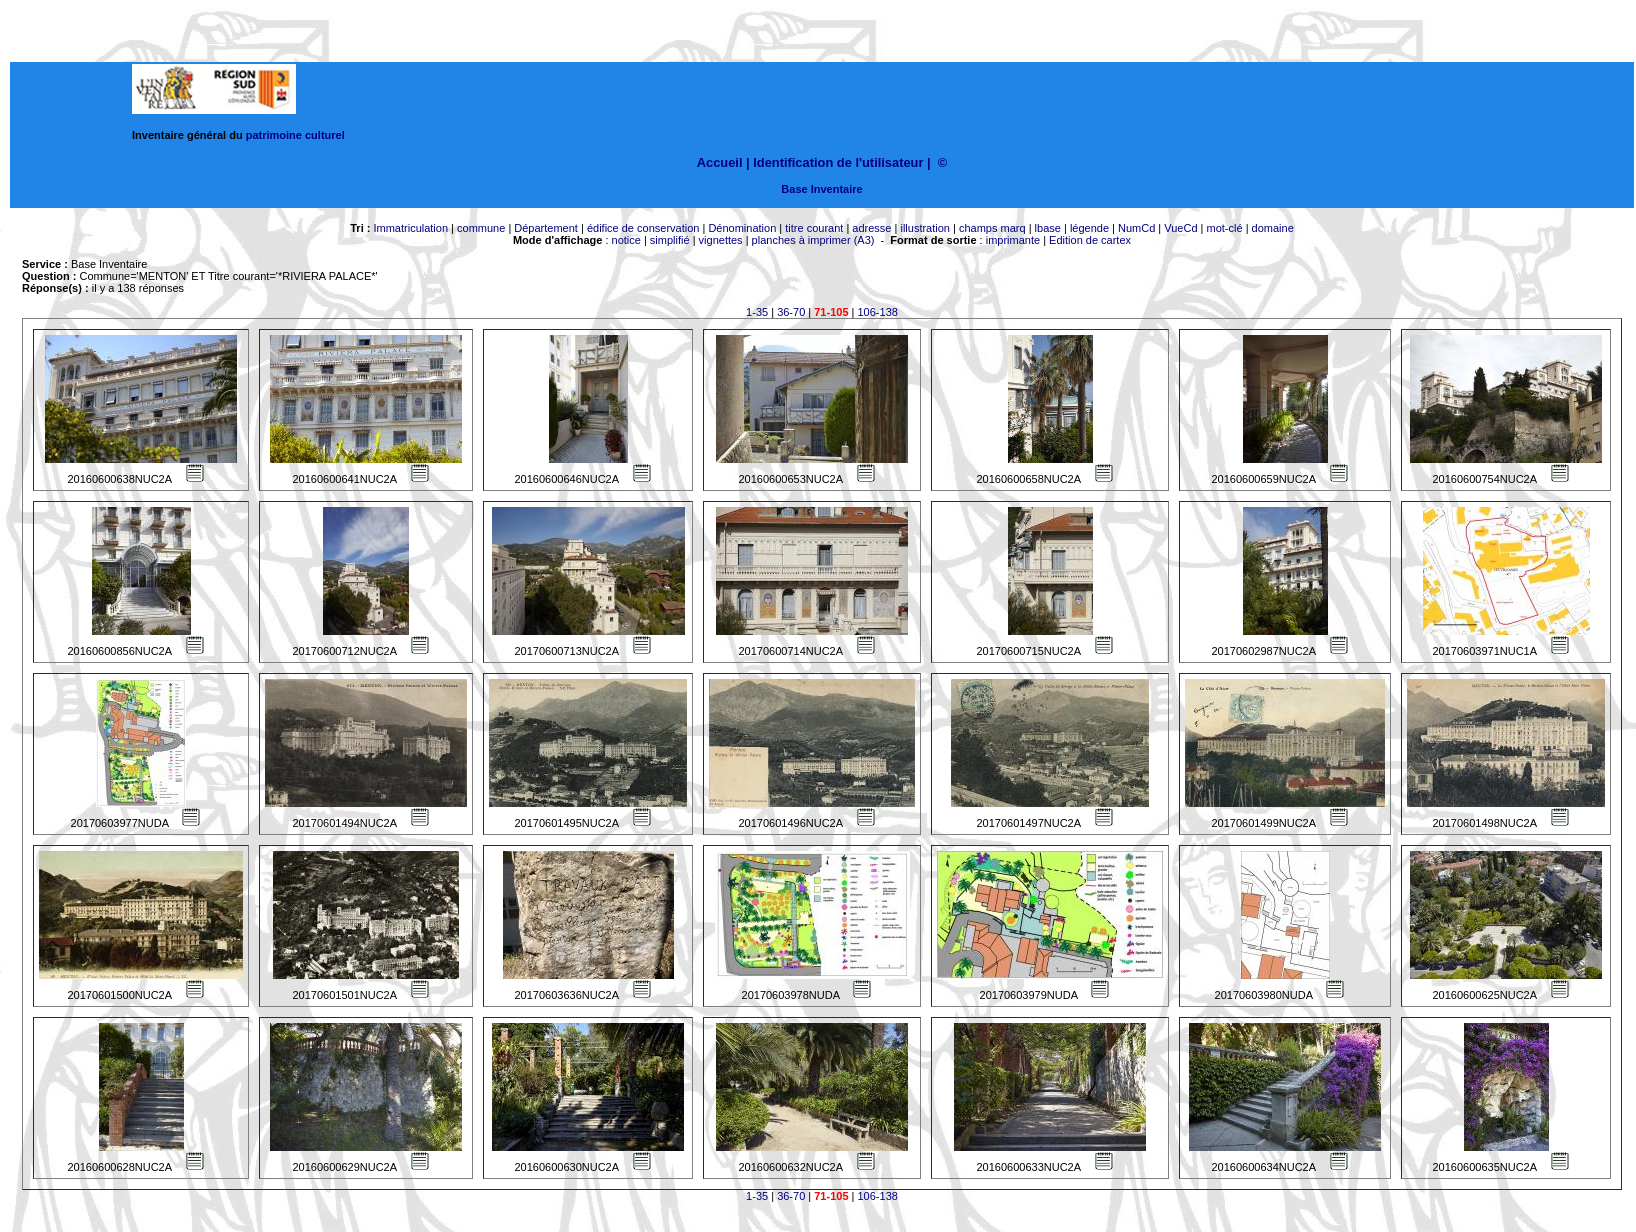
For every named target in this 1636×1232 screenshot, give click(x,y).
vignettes (721, 240)
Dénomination (742, 228)
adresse (871, 228)
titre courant (814, 228)
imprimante (1013, 240)
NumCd (1136, 228)
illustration (925, 228)
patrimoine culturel (295, 135)
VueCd (1180, 228)
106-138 (878, 312)
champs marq (992, 228)
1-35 (757, 312)
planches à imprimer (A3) (813, 240)
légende (1089, 228)
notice (626, 240)
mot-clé (1225, 228)
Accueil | (723, 162)
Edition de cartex (1090, 240)
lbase (1048, 228)
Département (546, 228)
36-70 (791, 312)
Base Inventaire (821, 189)
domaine (1273, 228)
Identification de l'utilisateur (838, 162)
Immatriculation (410, 228)
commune (481, 228)
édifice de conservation (643, 228)
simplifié (670, 240)
